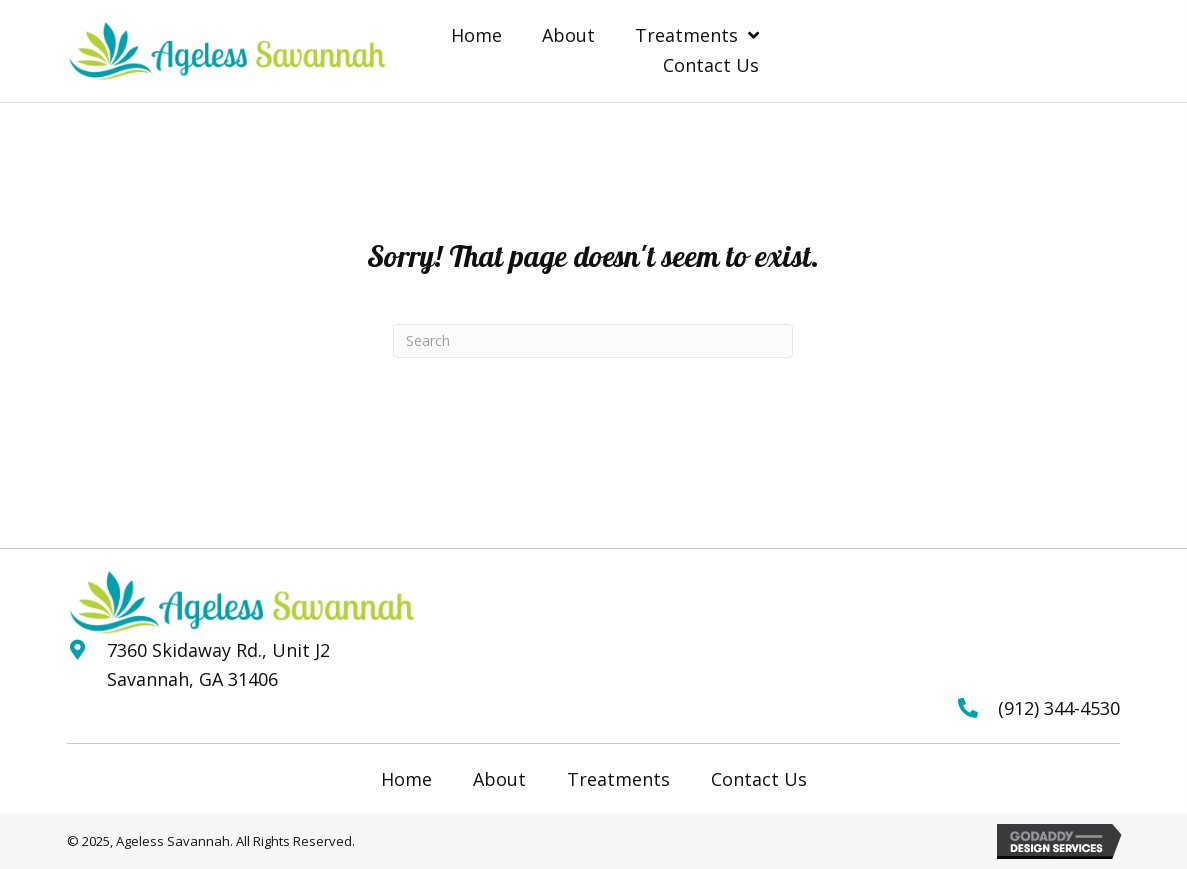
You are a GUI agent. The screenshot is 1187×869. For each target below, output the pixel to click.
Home (406, 779)
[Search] (593, 341)
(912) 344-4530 (1059, 708)
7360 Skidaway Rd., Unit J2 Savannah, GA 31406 (218, 664)
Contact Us (759, 779)
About (499, 779)
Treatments (618, 779)
